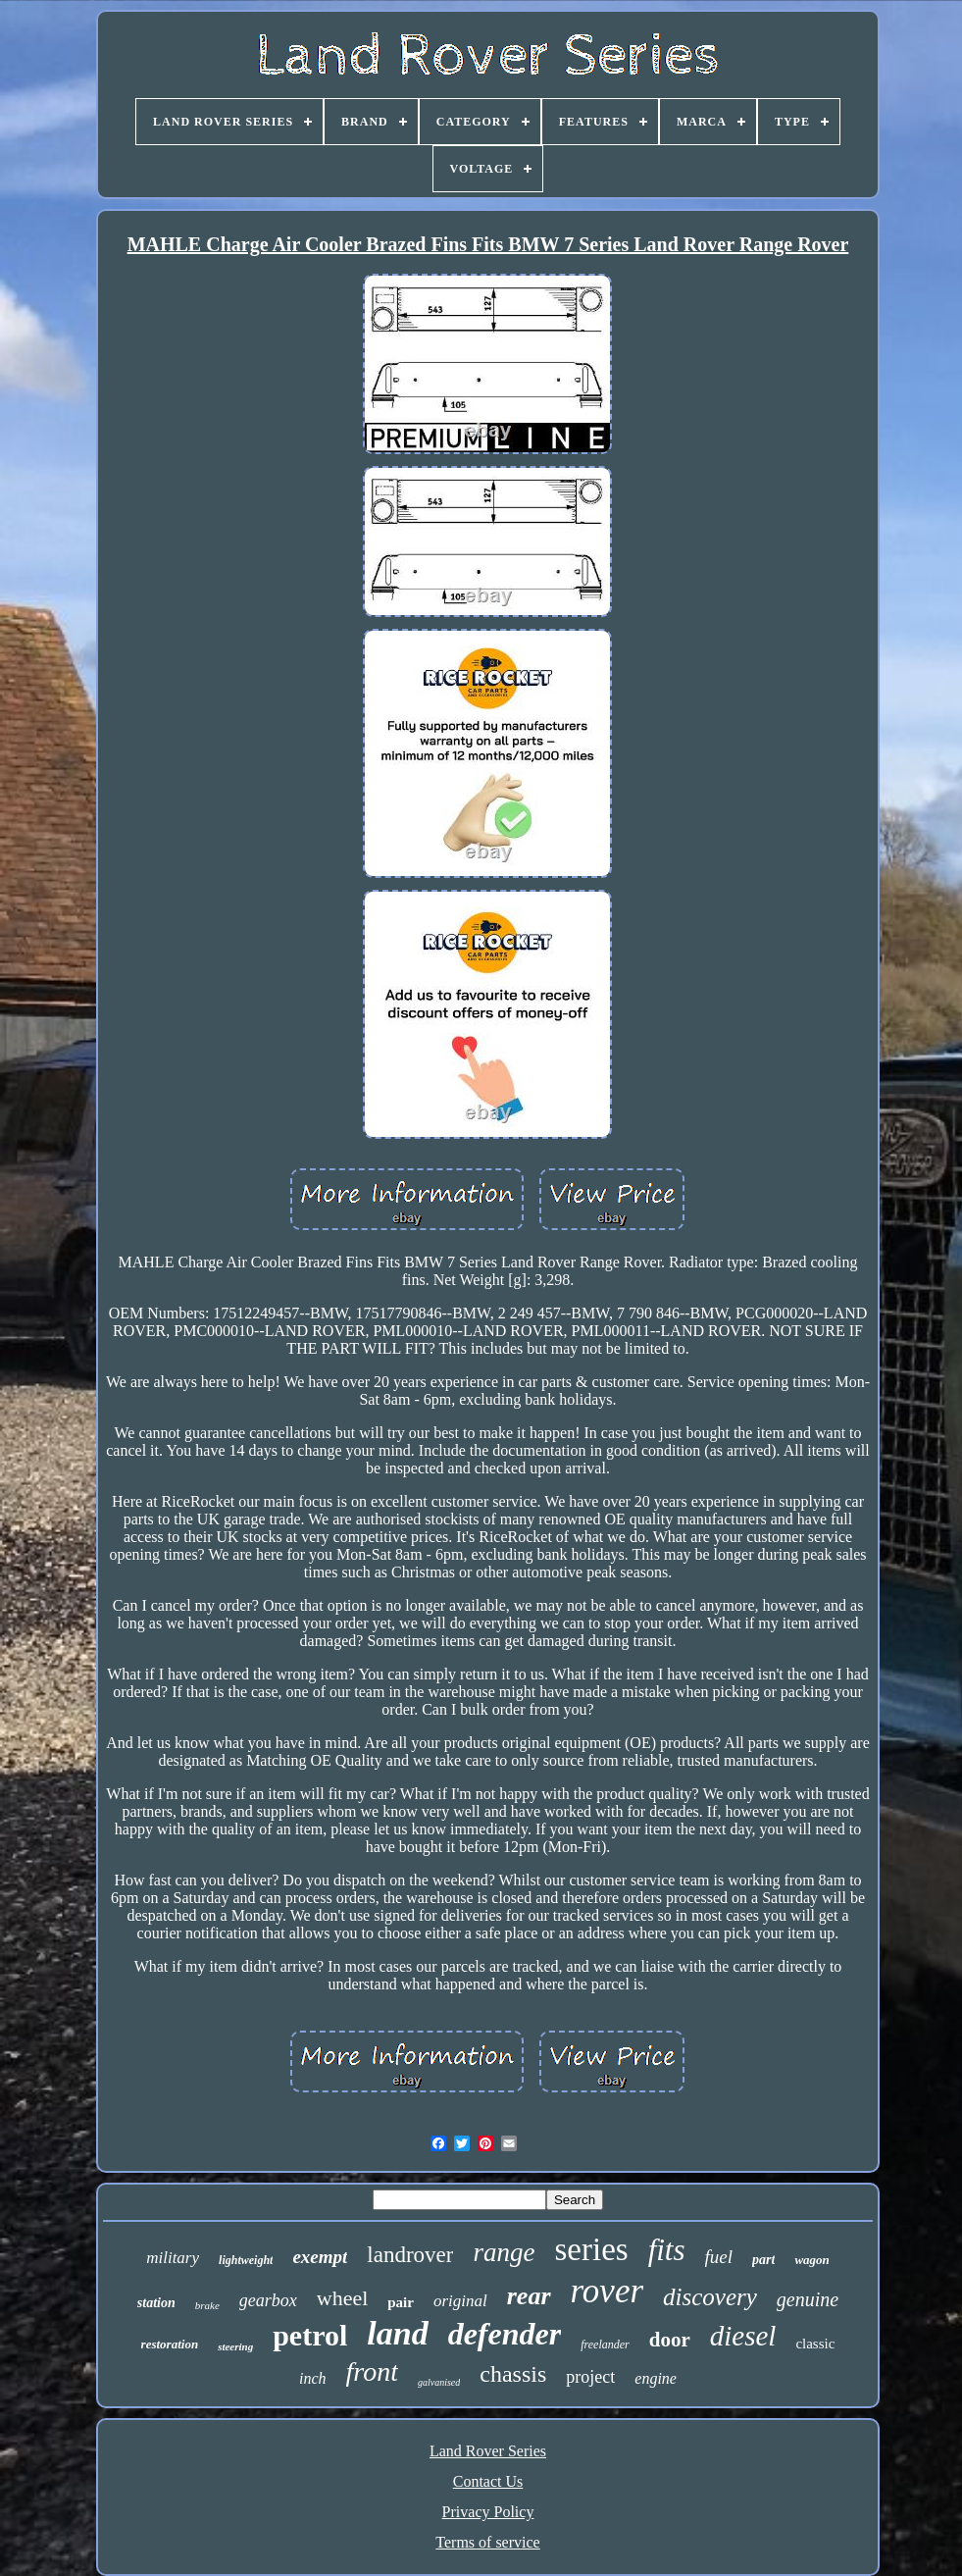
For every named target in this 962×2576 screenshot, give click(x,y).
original (460, 2301)
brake (207, 2305)
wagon (811, 2259)
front (372, 2371)
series (591, 2249)
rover (607, 2291)
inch (313, 2378)
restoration (170, 2344)
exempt (319, 2256)
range (503, 2252)
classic (815, 2343)
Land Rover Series (488, 2451)
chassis (513, 2374)
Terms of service (487, 2542)
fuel (719, 2256)
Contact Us (488, 2481)
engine (655, 2378)
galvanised (439, 2382)
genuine (807, 2299)
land (397, 2333)
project (590, 2377)
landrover (410, 2254)
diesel (743, 2335)
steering (235, 2346)
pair (400, 2302)
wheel (343, 2298)
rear (529, 2296)
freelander (605, 2344)
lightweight (246, 2260)
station (156, 2302)
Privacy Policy (488, 2511)
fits (666, 2250)
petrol (310, 2335)
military (172, 2257)
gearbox (268, 2300)
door (669, 2339)
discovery (710, 2297)
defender (505, 2333)
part (763, 2259)
